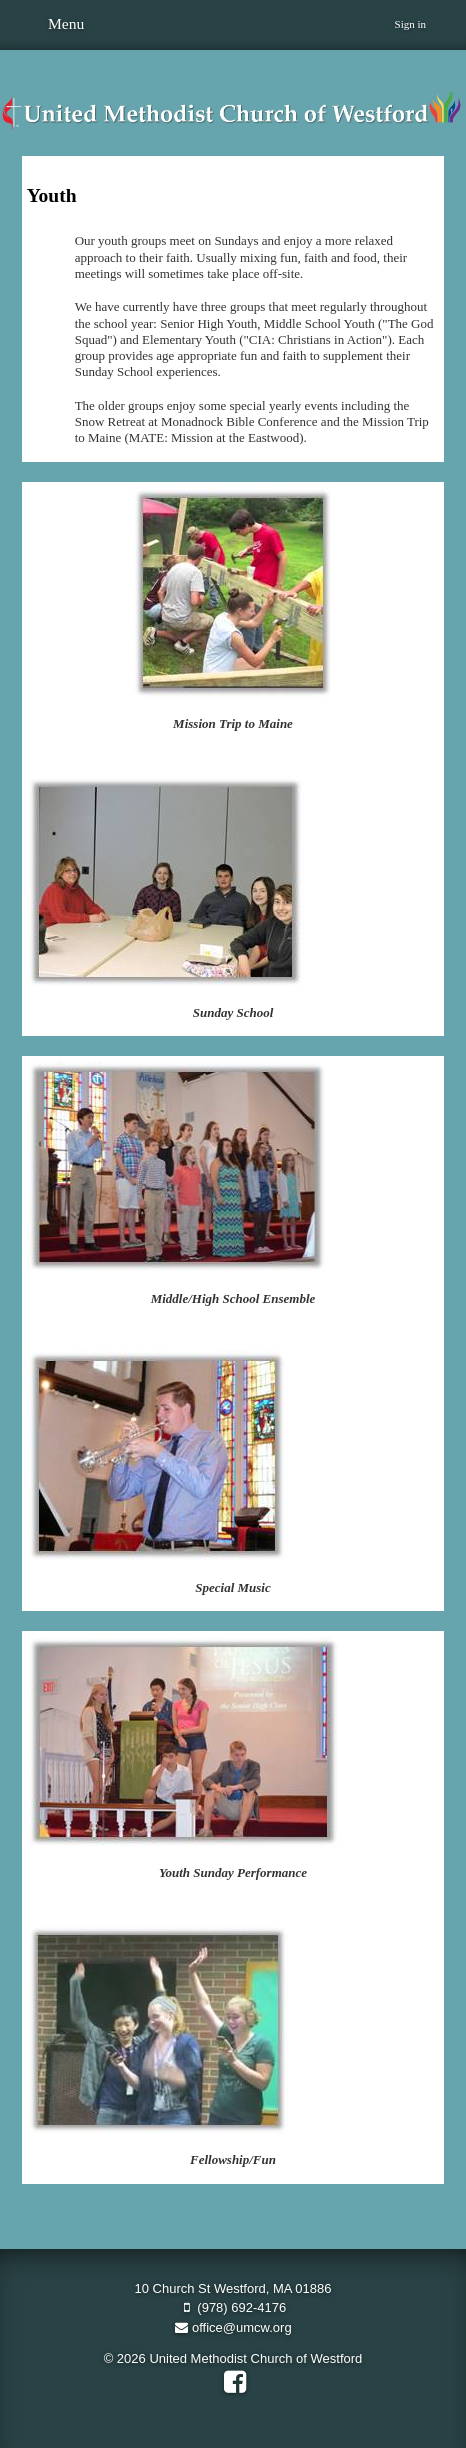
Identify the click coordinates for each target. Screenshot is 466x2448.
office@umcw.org (232, 2327)
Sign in (410, 24)
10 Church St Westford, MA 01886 (232, 2288)
